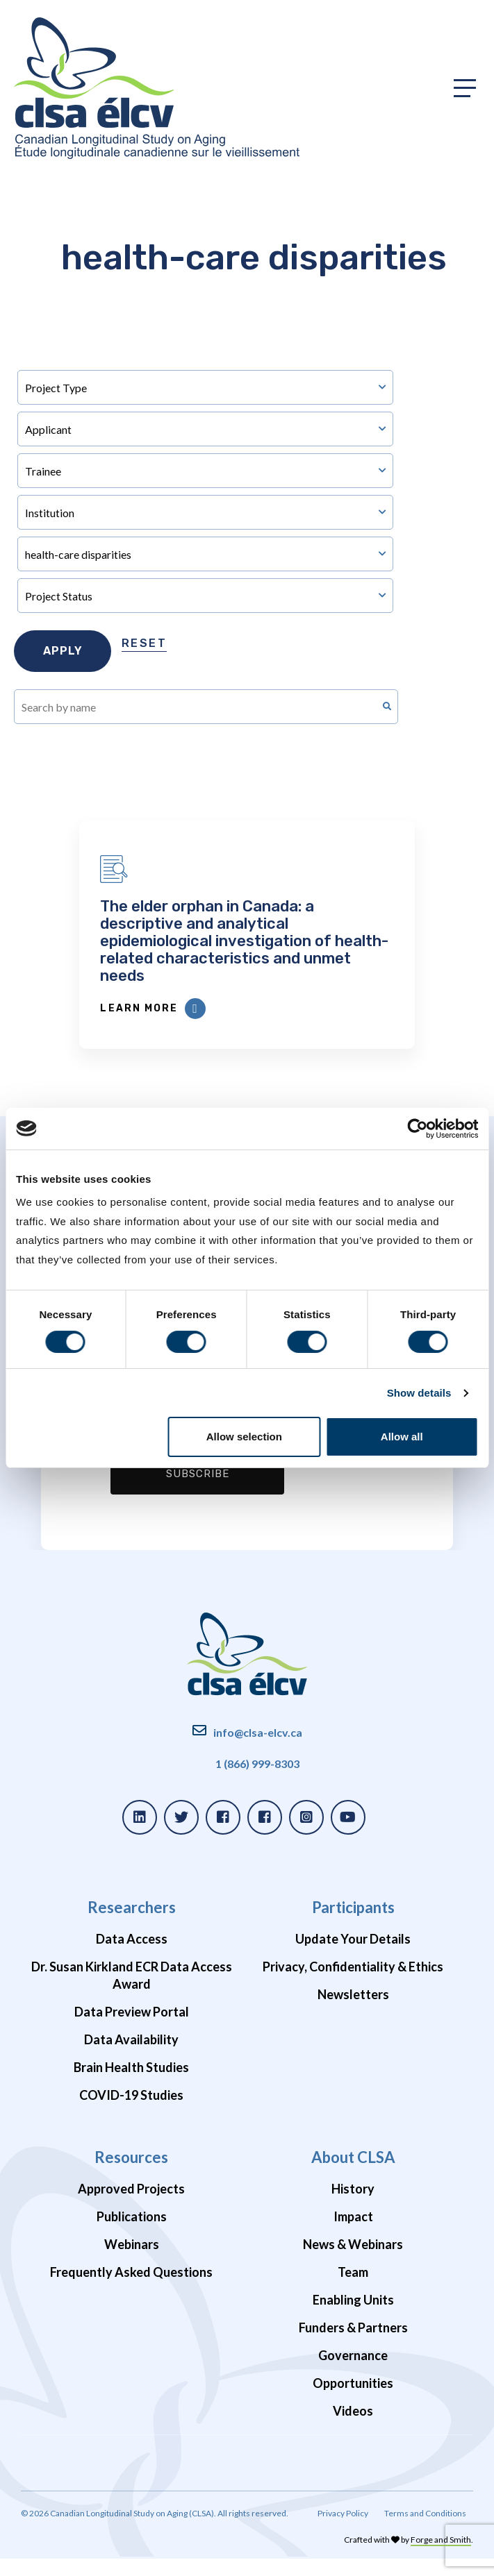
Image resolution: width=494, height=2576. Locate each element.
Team (353, 2289)
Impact (353, 2233)
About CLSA (353, 2174)
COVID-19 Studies (131, 2112)
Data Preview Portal (131, 2029)
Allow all (402, 1436)
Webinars (131, 2261)
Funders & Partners (353, 2344)
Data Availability (131, 2056)
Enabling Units (353, 2317)
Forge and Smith (441, 2557)
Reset (144, 643)
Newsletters (353, 2011)
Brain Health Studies (131, 2084)
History (352, 2206)
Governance (353, 2372)
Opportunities (353, 2400)
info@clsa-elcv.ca (257, 1749)
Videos (353, 2428)
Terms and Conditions (425, 2530)
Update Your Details (353, 1956)
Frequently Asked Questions (131, 2289)
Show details (419, 1393)
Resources (131, 2174)
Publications (132, 2233)
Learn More (205, 1026)
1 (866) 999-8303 (257, 1780)
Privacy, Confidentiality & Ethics (353, 1984)
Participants (353, 1924)
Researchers (132, 1924)
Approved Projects (131, 2206)
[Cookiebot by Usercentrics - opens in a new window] (417, 1128)
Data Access (131, 1956)
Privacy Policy (343, 2530)
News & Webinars (353, 2261)
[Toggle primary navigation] (465, 88)
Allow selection (244, 1436)
